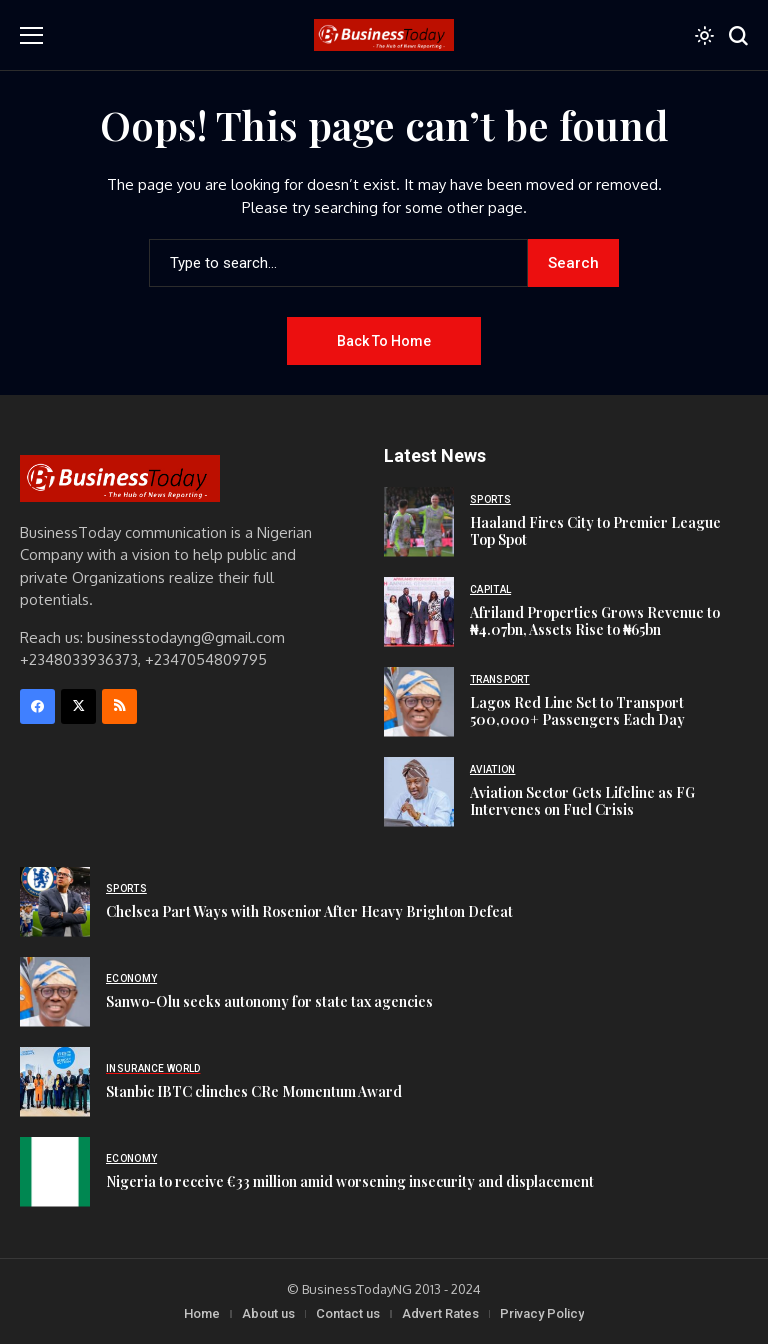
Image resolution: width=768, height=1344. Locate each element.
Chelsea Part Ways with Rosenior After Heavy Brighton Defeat (309, 911)
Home (202, 1313)
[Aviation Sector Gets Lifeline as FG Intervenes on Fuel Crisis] (419, 792)
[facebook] (37, 706)
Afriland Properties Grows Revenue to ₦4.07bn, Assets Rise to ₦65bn (595, 621)
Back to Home (384, 341)
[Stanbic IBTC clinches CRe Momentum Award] (55, 1082)
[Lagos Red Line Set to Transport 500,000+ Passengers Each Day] (419, 702)
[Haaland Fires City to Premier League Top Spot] (419, 522)
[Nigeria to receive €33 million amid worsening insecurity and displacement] (55, 1172)
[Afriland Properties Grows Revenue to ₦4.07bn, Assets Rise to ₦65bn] (419, 612)
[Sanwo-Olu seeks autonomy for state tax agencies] (55, 992)
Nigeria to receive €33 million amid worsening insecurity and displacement (350, 1181)
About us (268, 1313)
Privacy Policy (542, 1313)
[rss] (119, 706)
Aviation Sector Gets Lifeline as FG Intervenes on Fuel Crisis (582, 801)
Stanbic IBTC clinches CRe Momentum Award (254, 1091)
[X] (78, 706)
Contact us (348, 1313)
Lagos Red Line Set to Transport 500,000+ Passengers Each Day (577, 711)
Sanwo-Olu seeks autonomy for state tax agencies (269, 1001)
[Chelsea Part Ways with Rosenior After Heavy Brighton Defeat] (55, 902)
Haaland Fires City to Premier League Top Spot (595, 531)
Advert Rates (440, 1313)
